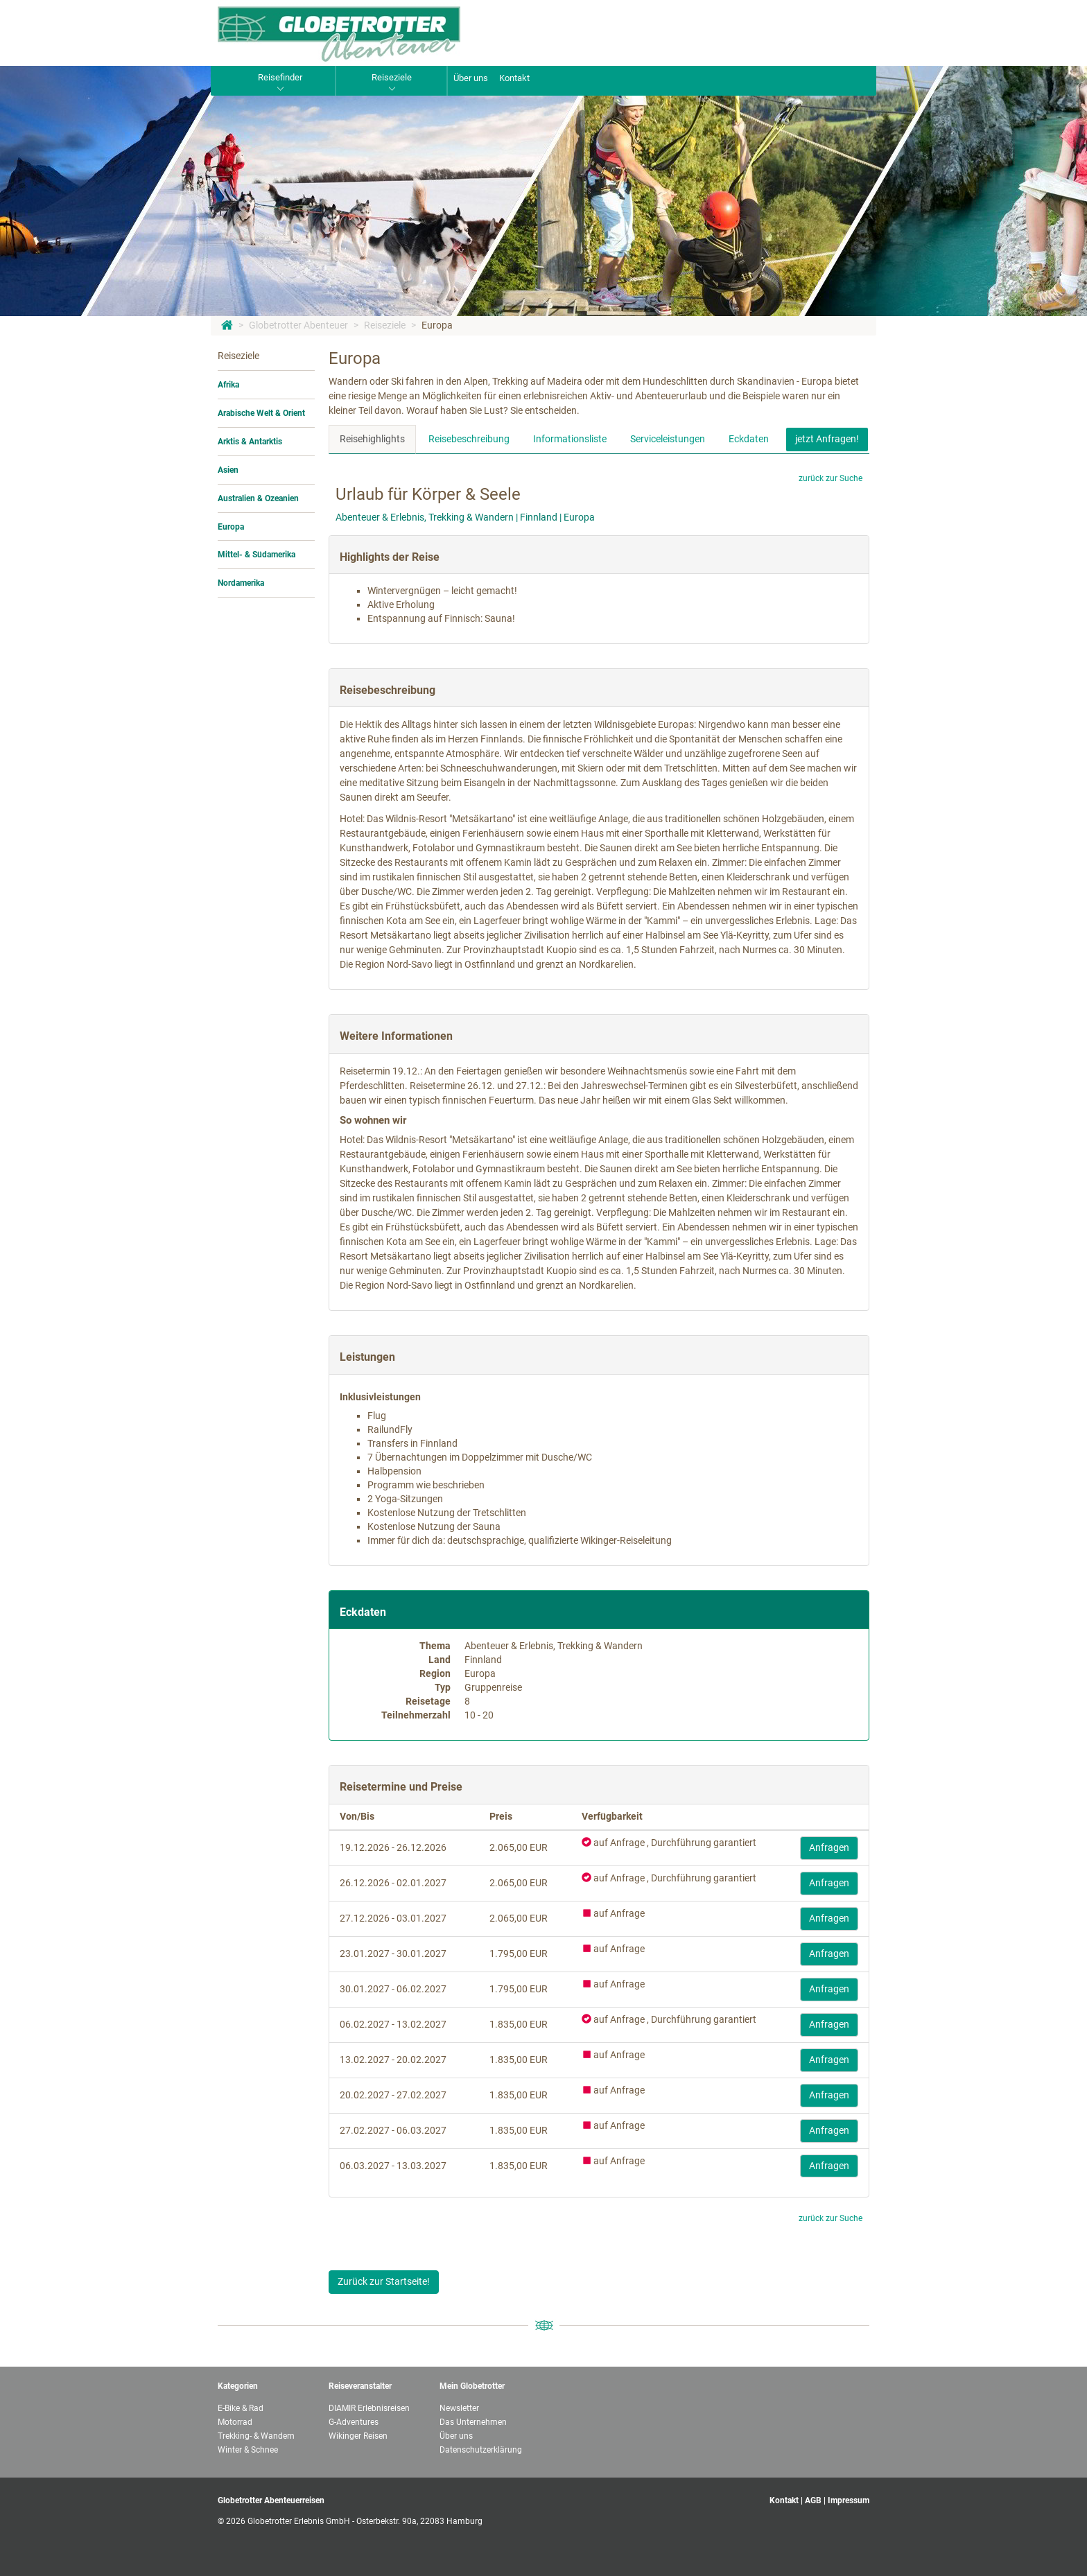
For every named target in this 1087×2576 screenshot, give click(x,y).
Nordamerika (241, 583)
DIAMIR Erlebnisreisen (369, 2408)
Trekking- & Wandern (256, 2436)
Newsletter (459, 2408)
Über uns (470, 78)
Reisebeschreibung (469, 438)
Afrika (228, 385)
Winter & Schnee (248, 2450)
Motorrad (235, 2422)
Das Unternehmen (473, 2422)
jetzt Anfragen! (827, 438)
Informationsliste (570, 438)
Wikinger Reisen (358, 2436)
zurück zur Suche (830, 478)
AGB (813, 2500)
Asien (228, 470)
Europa (437, 325)
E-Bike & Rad (240, 2408)
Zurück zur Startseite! (384, 2281)
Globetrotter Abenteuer (298, 325)
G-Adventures (354, 2422)
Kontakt (514, 78)
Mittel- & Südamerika (256, 554)
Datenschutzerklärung (481, 2450)
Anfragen (829, 1847)
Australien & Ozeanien (258, 498)
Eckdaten (749, 438)
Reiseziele (385, 325)
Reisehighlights (372, 438)
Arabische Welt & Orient (261, 413)
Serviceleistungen (667, 438)
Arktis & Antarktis (250, 441)
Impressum (848, 2500)
